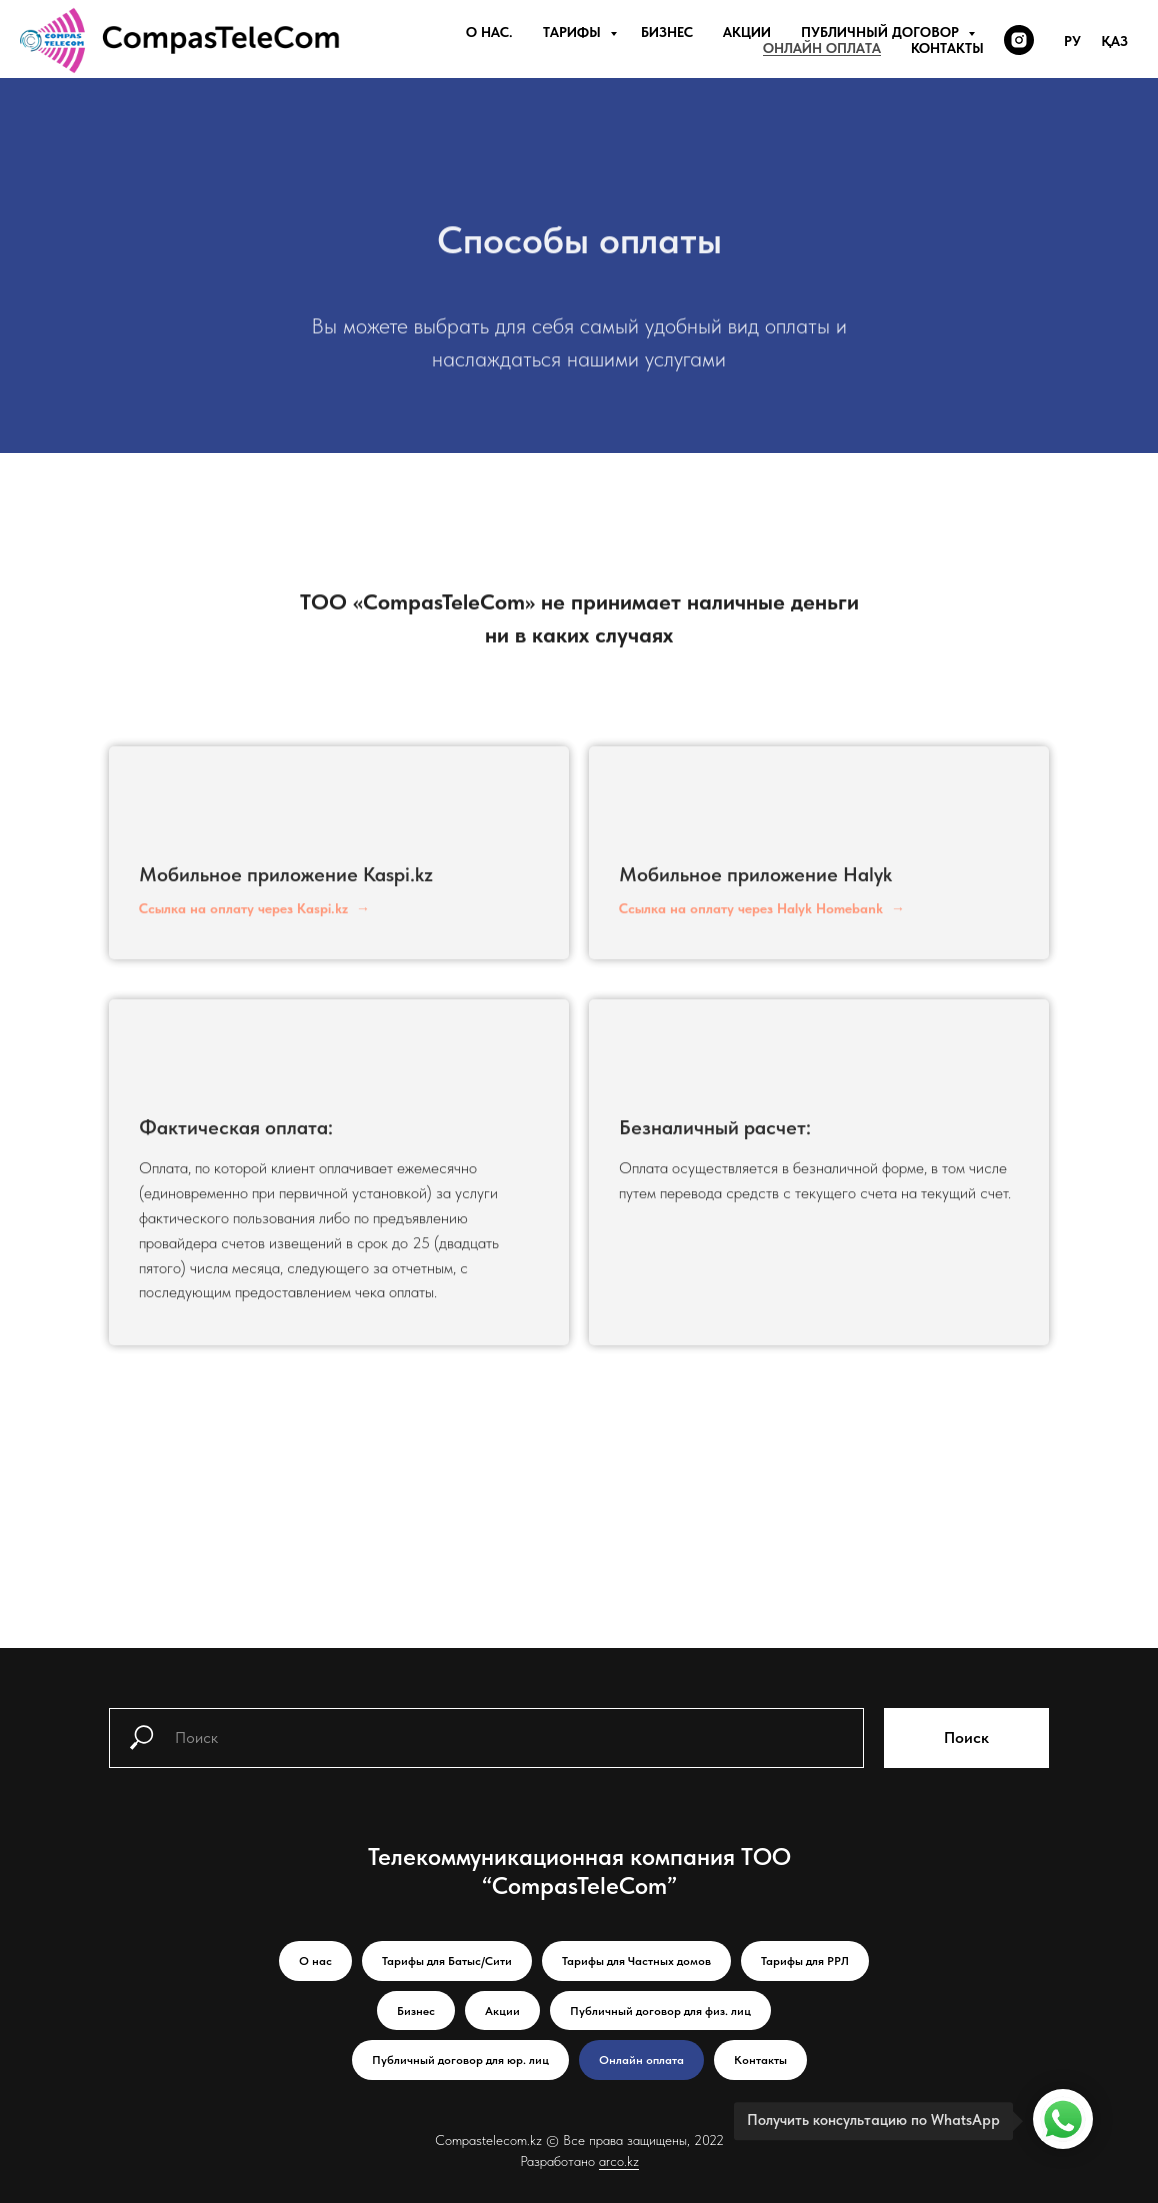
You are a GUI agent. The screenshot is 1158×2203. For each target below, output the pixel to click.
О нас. (489, 32)
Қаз (1114, 41)
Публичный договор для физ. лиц (660, 2011)
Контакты (947, 48)
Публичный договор (882, 32)
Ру (1072, 41)
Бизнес (667, 32)
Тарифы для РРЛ (805, 1961)
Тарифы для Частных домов (636, 1961)
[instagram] (1019, 40)
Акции (747, 32)
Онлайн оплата (822, 48)
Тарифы (574, 32)
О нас (315, 1961)
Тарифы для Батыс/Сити (447, 1961)
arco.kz (619, 2161)
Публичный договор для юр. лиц (460, 2060)
